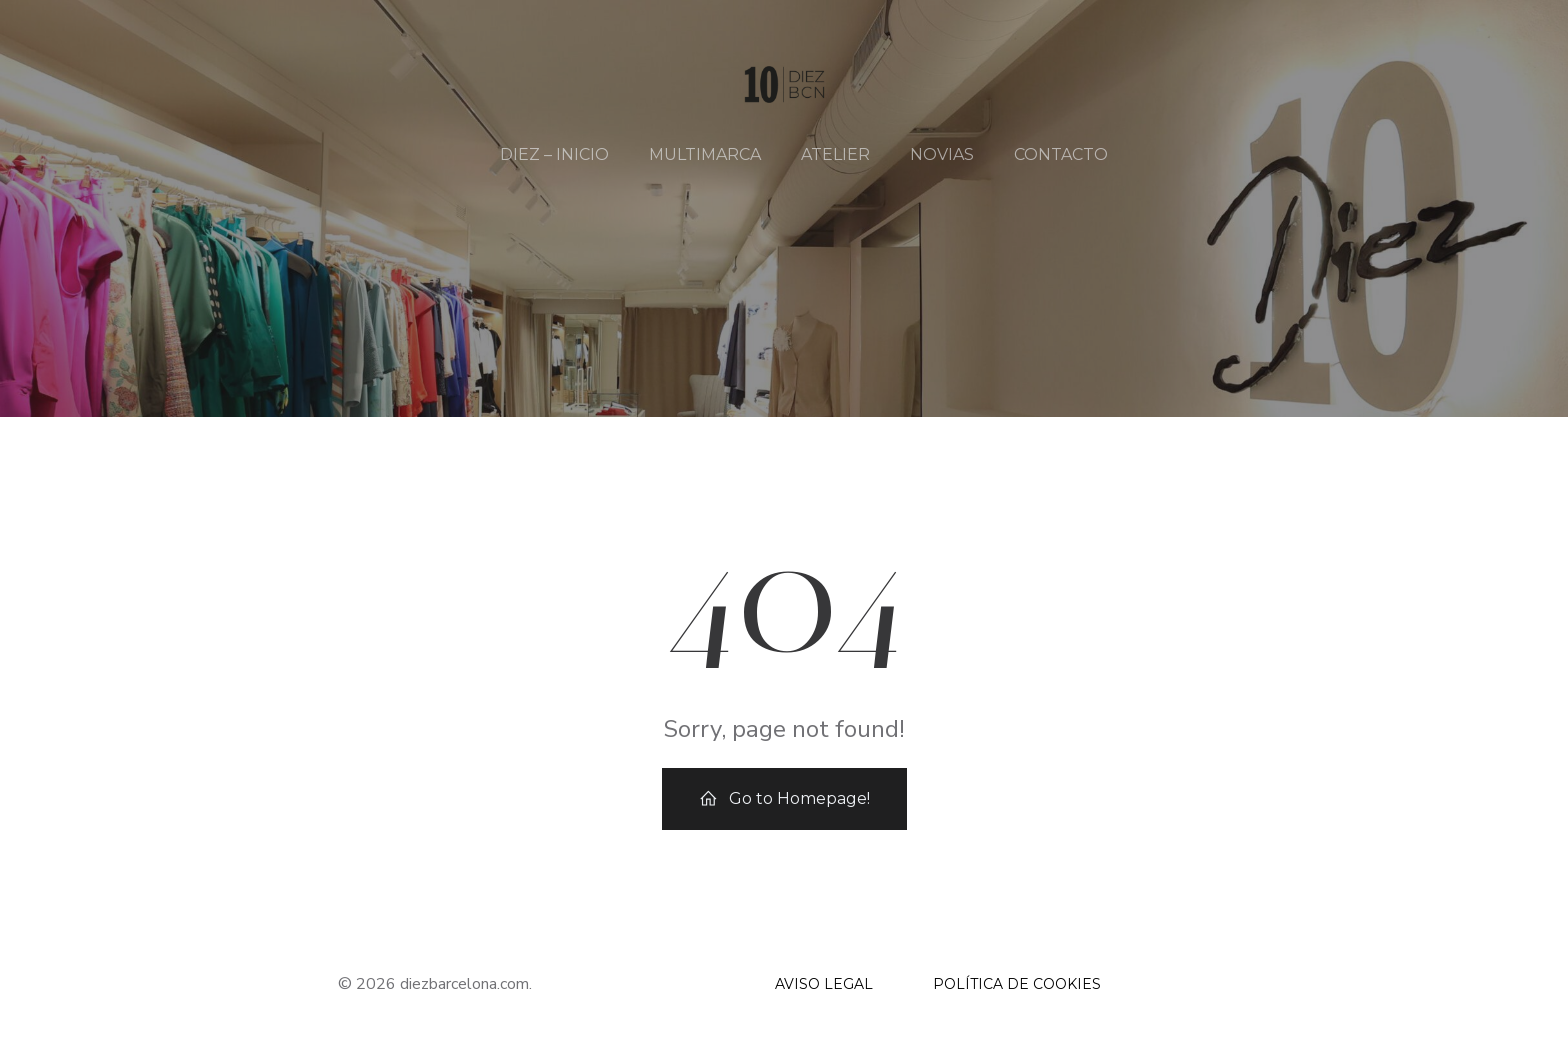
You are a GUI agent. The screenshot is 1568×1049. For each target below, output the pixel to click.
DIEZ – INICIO (554, 154)
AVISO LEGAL (824, 984)
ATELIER (835, 154)
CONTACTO (1061, 154)
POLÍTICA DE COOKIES (1017, 984)
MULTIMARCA (705, 154)
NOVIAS (942, 154)
